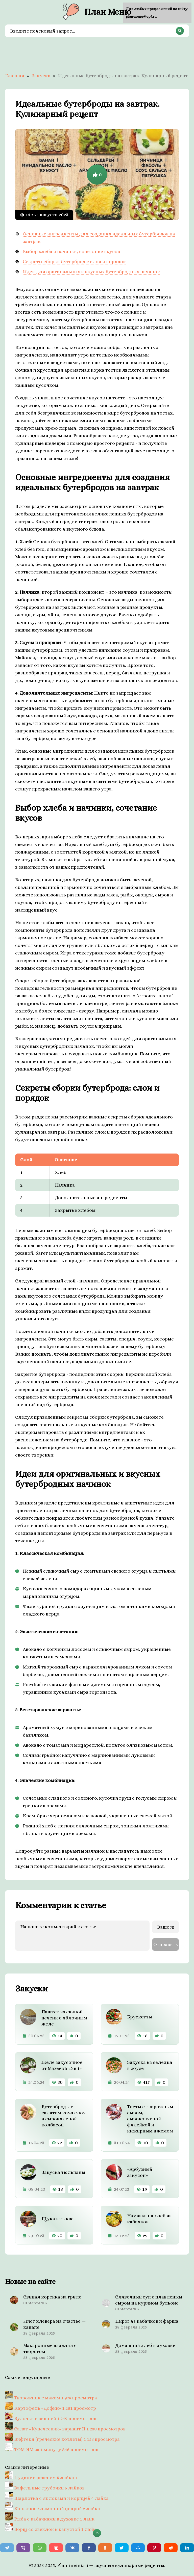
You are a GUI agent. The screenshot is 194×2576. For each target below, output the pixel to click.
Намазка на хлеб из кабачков (149, 2216)
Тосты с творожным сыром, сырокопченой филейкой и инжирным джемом (150, 2116)
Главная (14, 75)
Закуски (41, 75)
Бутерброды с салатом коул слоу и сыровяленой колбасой (63, 2113)
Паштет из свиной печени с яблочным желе (64, 2015)
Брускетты (139, 2014)
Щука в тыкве (57, 2216)
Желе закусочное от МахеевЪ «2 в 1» (61, 2062)
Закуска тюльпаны (63, 2169)
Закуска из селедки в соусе (149, 2062)
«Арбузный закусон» (139, 2169)
